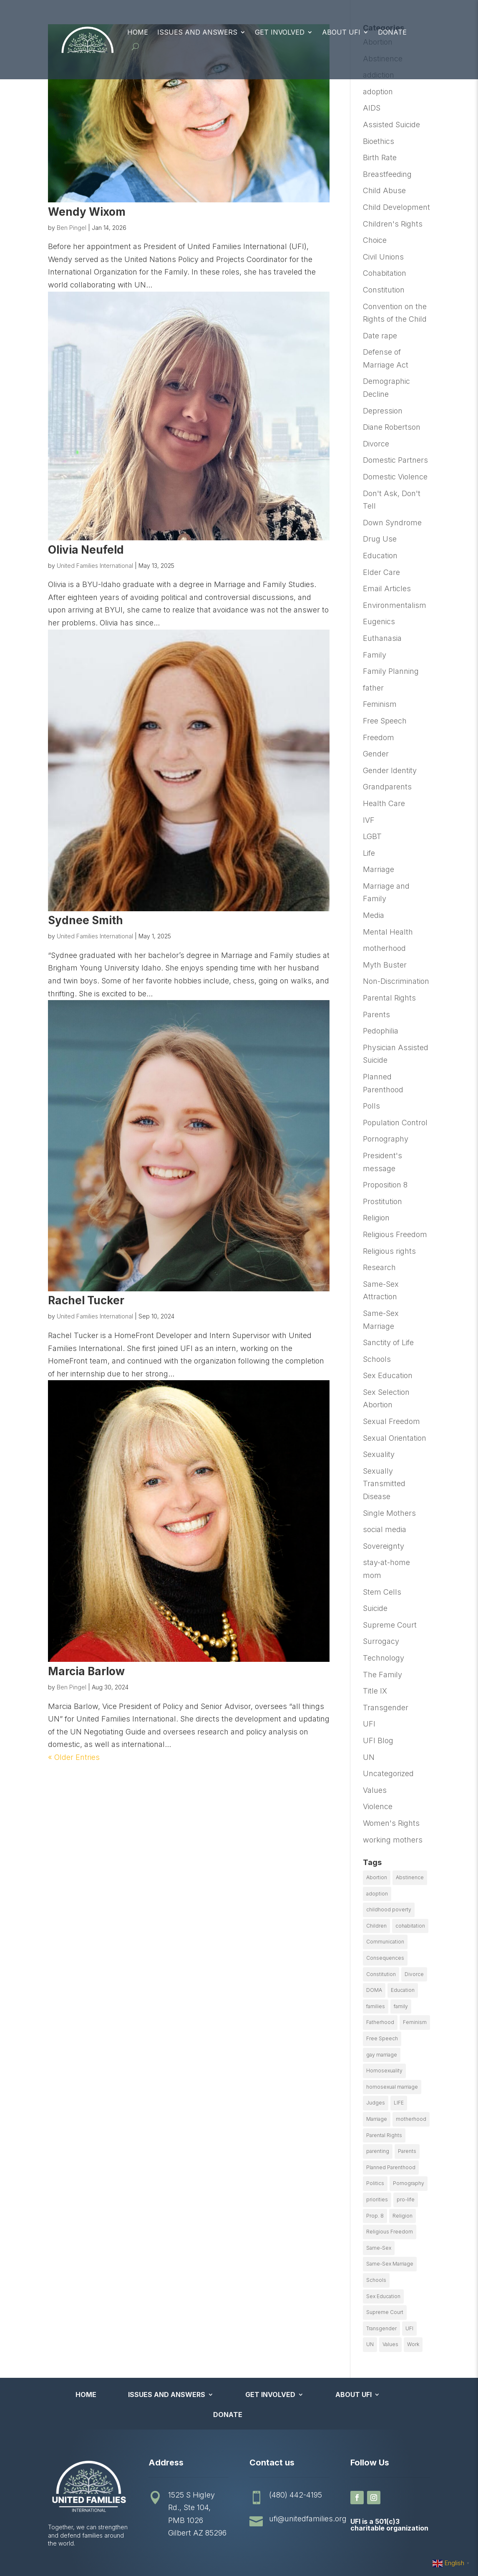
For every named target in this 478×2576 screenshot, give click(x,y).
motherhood (384, 948)
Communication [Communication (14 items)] (385, 1941)
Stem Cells (382, 1592)
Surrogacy (381, 1641)
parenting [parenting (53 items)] (377, 2151)
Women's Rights (391, 1823)
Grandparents (387, 786)
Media (373, 915)
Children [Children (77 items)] (376, 1926)
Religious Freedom (395, 1234)
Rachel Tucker (86, 1300)
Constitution (384, 289)
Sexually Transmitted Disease (384, 1484)
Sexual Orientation (394, 1438)
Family (374, 654)
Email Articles (387, 588)
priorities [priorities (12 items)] (377, 2199)
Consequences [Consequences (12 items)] (385, 1958)
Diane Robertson (391, 427)
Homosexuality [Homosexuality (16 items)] (384, 2070)
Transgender (385, 1707)
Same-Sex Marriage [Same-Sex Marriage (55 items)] (389, 2264)
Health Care (384, 803)
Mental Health (388, 932)
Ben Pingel (71, 227)
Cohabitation (384, 273)
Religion (376, 1217)
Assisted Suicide (391, 124)
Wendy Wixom (87, 211)
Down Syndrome (392, 522)
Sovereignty (383, 1546)
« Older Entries (74, 1757)
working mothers (393, 1839)
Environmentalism (394, 605)
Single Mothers (389, 1513)
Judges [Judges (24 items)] (375, 2103)
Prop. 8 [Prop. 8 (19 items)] (375, 2216)
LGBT (372, 836)
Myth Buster (385, 964)
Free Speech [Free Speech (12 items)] (382, 2038)
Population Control (395, 1122)
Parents (376, 1014)
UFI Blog (378, 1740)
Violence (377, 1806)
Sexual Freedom (391, 1421)
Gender (376, 753)
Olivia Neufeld (86, 549)
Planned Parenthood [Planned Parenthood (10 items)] (390, 2167)
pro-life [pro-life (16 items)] (406, 2199)
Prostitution (382, 1201)
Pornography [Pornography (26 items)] (408, 2183)
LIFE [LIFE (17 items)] (399, 2103)
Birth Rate (380, 157)
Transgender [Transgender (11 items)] (381, 2328)
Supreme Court (390, 1625)
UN (369, 1757)
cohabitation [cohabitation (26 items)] (410, 1926)
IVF (369, 820)
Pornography (385, 1138)
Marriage (378, 869)
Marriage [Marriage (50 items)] (376, 2119)
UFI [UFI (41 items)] (409, 2328)
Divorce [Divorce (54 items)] (414, 1974)
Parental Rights (389, 997)
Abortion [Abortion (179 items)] (376, 1877)
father (373, 687)
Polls (371, 1105)
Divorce (376, 443)
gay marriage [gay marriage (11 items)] (381, 2055)
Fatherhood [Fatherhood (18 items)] (380, 2022)
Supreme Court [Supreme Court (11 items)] (384, 2312)
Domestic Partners (395, 460)
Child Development (396, 207)
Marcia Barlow (86, 1671)
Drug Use (380, 538)
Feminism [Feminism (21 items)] (415, 2022)
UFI (369, 1723)
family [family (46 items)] (401, 2006)
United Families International (95, 565)
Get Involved (279, 32)
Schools (377, 1359)
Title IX (375, 1690)
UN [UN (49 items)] (370, 2344)
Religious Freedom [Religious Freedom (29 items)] (389, 2231)
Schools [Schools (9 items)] (376, 2280)
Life (369, 853)
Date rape (380, 335)
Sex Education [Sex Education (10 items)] (383, 2296)
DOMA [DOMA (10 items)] (374, 1990)
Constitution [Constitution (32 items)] (381, 1974)
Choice (375, 240)
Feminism (380, 704)
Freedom (378, 737)
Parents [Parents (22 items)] (407, 2151)
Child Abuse (384, 190)
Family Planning (391, 671)
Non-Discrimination (396, 981)
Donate (392, 32)
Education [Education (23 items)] (403, 1990)
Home (137, 32)
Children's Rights (393, 223)
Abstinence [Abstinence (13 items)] (410, 1877)
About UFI (341, 32)
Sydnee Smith (85, 920)
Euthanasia (382, 638)
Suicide (375, 1608)
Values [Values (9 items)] (390, 2344)
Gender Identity (390, 770)
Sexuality (379, 1454)
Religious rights (389, 1251)
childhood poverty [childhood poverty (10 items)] (388, 1909)
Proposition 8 (385, 1184)
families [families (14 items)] (375, 2006)
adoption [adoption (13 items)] (377, 1893)
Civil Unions (383, 256)
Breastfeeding (387, 174)
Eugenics (379, 621)
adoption (378, 91)
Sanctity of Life (388, 1342)
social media (384, 1529)
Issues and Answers (197, 32)
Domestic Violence (395, 476)
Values (375, 1790)
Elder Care (381, 572)
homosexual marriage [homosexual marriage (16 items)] (392, 2087)
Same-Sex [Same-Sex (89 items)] (378, 2248)
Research (379, 1267)
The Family (382, 1674)
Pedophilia (380, 1030)
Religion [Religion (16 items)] (402, 2216)
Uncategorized (388, 1773)
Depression (383, 410)
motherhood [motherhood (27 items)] (411, 2119)
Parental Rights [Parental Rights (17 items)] (384, 2135)
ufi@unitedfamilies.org (308, 2518)
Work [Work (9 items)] (413, 2344)
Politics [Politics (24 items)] (375, 2183)
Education (380, 555)
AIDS (371, 107)
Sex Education (388, 1375)
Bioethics (378, 141)
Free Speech (385, 720)
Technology (383, 1657)
